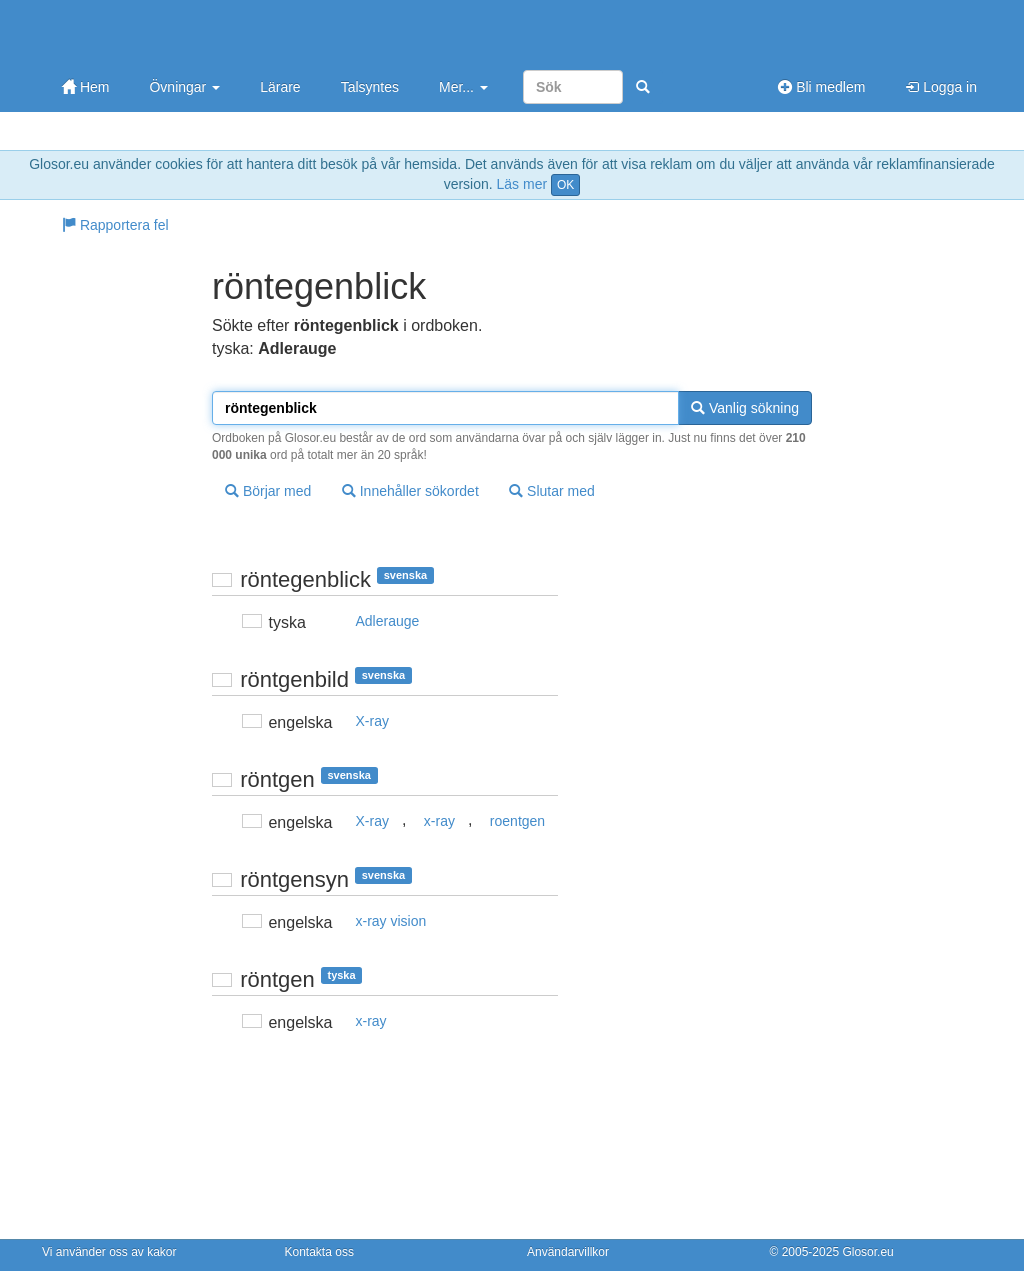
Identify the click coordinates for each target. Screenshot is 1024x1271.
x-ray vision (391, 921)
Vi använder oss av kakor (109, 1252)
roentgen (517, 821)
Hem (85, 87)
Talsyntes (370, 87)
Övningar (184, 87)
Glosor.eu (867, 1252)
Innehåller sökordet (410, 491)
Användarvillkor (568, 1252)
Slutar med (552, 491)
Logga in (941, 87)
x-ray (439, 821)
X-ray (372, 721)
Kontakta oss (319, 1252)
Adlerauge (388, 621)
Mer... (463, 87)
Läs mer (522, 184)
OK (565, 185)
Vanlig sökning (745, 408)
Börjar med (268, 491)
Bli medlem (821, 87)
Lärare (280, 87)
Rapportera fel (115, 225)
